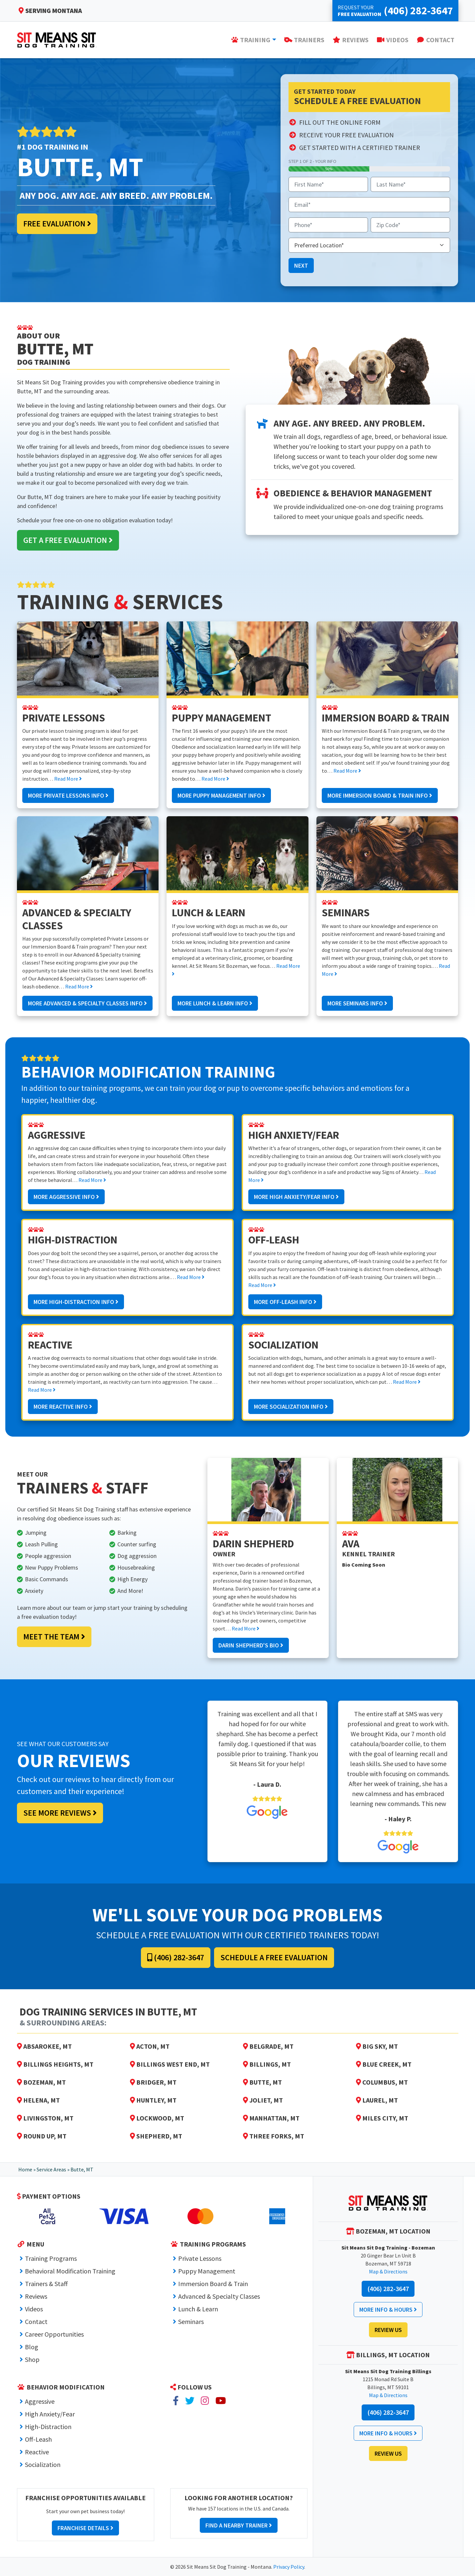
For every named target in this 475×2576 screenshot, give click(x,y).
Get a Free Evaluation (68, 540)
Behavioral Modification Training (70, 2271)
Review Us (388, 2330)
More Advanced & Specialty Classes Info (87, 1003)
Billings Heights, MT (55, 2064)
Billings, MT (267, 2064)
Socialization (42, 2464)
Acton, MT (150, 2046)
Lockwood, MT (157, 2118)
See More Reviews (60, 1813)
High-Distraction (48, 2426)
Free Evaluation (57, 223)
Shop (32, 2359)
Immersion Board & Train (213, 2283)
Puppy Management (206, 2271)
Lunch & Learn (198, 2309)
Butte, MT (262, 2082)
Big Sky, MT (377, 2046)
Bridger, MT (153, 2082)
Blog (31, 2347)
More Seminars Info (357, 1003)
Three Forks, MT (273, 2136)
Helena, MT (38, 2100)
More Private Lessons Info (68, 795)
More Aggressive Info (66, 1197)
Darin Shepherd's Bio (250, 1645)
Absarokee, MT (44, 2046)
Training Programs (51, 2258)
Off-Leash (38, 2439)
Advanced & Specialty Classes (219, 2296)
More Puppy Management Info (221, 795)
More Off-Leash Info (285, 1302)
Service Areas (51, 2169)
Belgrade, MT (268, 2046)
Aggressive (40, 2401)
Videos (34, 2309)
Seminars (191, 2321)
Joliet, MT (263, 2100)
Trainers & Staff (46, 2283)
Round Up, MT (41, 2136)
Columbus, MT (382, 2082)
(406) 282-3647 (175, 1957)
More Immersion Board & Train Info (379, 795)
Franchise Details (85, 2528)
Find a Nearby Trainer (238, 2525)
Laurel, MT (377, 2100)
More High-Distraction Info (76, 1302)
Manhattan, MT (271, 2118)
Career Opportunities (54, 2334)
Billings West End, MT (170, 2064)
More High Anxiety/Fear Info (296, 1197)
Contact (36, 2321)
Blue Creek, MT (384, 2064)
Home (25, 2169)
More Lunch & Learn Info (215, 1003)
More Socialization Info (291, 1406)
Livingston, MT (45, 2118)
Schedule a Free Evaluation (274, 1957)
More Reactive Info (63, 1406)
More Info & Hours (388, 2309)
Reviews (36, 2296)
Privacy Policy (288, 2566)
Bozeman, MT (41, 2082)
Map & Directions (388, 2271)
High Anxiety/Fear (50, 2414)
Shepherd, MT (156, 2136)
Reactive (37, 2452)
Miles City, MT (382, 2118)
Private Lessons (199, 2258)
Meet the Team (54, 1636)
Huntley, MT (153, 2100)
